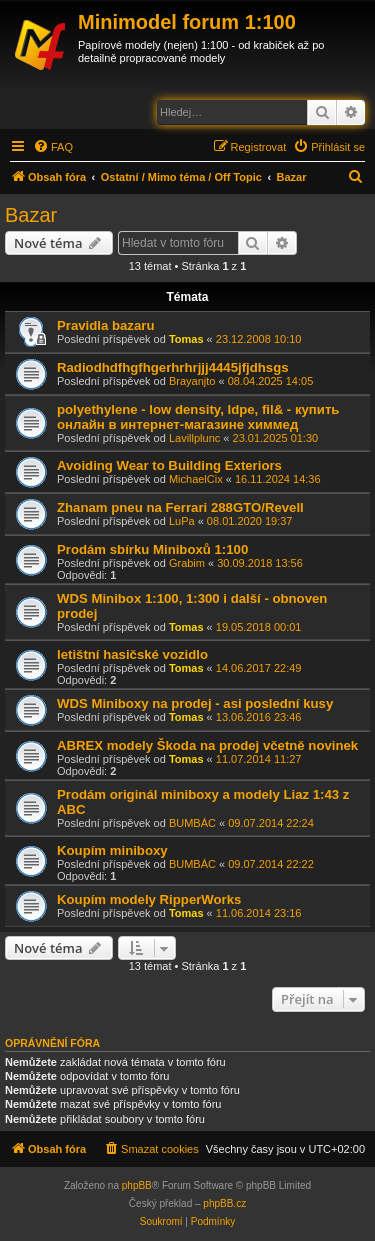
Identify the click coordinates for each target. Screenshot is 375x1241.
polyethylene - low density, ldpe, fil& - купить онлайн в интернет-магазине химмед (198, 417)
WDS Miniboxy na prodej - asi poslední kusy (195, 703)
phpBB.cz (224, 1203)
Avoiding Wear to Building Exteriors (169, 465)
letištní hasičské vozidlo (132, 654)
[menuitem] (53, 147)
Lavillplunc (194, 438)
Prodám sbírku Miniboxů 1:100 (152, 549)
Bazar (31, 215)
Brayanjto (192, 381)
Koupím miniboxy (112, 850)
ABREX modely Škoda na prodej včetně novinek (207, 745)
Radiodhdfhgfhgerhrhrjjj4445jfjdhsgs (173, 367)
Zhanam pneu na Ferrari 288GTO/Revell (180, 507)
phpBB (137, 1185)
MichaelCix (196, 479)
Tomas (186, 339)
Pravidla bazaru (105, 325)
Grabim (187, 563)
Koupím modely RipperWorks (149, 899)
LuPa (182, 521)
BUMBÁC (192, 823)
